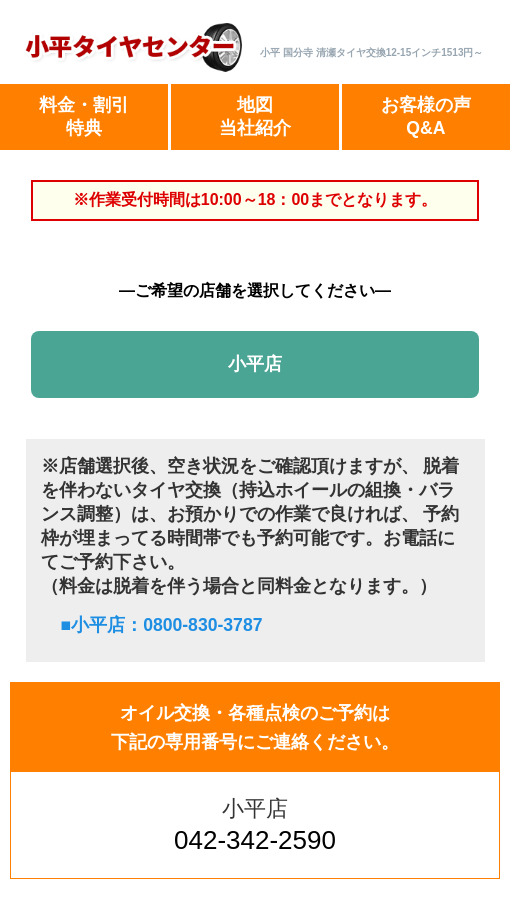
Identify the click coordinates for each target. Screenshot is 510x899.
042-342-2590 (255, 840)
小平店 (255, 364)
